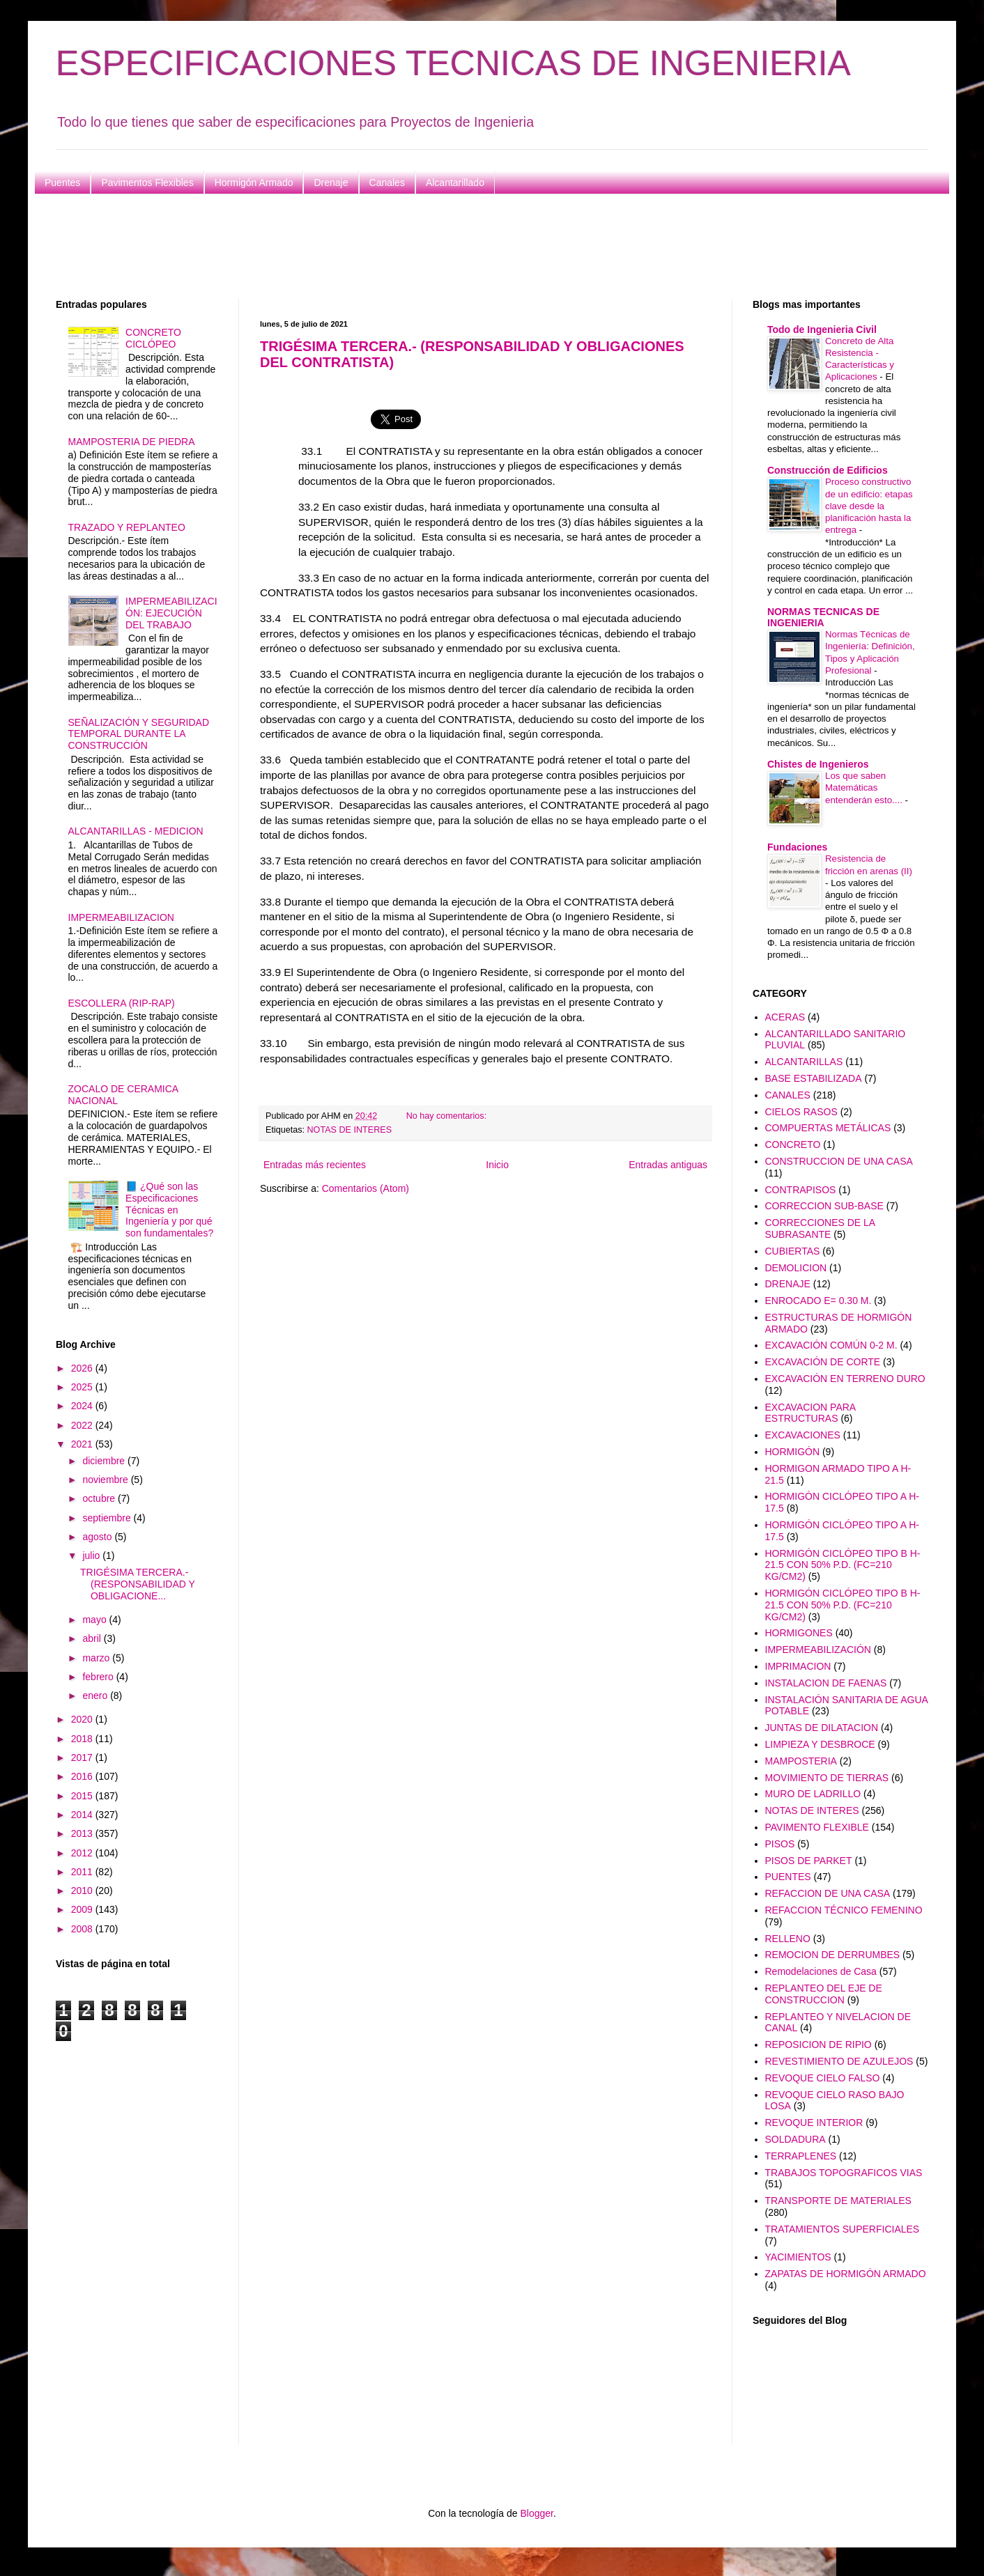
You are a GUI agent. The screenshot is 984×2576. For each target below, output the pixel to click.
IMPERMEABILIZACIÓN (818, 1649)
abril (92, 1638)
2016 (83, 1776)
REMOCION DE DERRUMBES (832, 1954)
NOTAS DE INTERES (349, 1130)
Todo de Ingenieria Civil (822, 329)
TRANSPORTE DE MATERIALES (838, 2200)
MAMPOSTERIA (801, 1761)
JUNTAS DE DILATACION (822, 1727)
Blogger (536, 2513)
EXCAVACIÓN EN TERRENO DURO (845, 1378)
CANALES (787, 1095)
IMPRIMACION (798, 1666)
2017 (83, 1757)
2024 (83, 1405)
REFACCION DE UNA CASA (828, 1893)
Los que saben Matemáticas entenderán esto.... (865, 787)
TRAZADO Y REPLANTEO (126, 527)
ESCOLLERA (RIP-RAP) (121, 1003)
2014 (83, 1814)
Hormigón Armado (254, 182)
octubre (100, 1498)
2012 (83, 1853)
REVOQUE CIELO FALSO (822, 2078)
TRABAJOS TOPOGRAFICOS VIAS (844, 2172)
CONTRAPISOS (800, 1189)
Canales (387, 182)
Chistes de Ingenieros (817, 764)
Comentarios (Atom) (365, 1188)
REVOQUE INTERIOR (814, 2122)
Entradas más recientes (314, 1164)
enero (96, 1695)
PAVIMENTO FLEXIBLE (817, 1827)
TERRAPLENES (801, 2156)
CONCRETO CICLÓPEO (153, 338)
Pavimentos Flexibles (147, 182)
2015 (83, 1795)
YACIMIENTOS (798, 2257)
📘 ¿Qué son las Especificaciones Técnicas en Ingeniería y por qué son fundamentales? (169, 1210)
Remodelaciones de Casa (821, 1971)
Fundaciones (797, 847)
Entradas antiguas (668, 1164)
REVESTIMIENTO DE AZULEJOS (839, 2061)
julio (92, 1555)
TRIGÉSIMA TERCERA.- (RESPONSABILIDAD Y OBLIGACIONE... (137, 1584)
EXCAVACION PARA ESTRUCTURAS (810, 1413)
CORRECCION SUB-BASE (824, 1205)
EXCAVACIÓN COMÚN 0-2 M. (831, 1345)
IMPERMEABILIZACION (121, 917)
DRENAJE (787, 1283)
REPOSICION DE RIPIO (818, 2044)
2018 (83, 1738)
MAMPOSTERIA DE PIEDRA (131, 441)
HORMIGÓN (792, 1451)
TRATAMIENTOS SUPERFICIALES (842, 2229)
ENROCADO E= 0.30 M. (818, 1300)
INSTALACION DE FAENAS (826, 1683)
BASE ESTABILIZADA (813, 1078)
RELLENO (787, 1938)
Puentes (62, 182)
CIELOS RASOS (801, 1111)
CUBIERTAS (792, 1251)
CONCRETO (793, 1144)
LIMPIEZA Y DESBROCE (820, 1744)
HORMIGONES (799, 1632)
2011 (83, 1871)
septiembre (107, 1517)
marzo (97, 1657)
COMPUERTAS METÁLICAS (828, 1127)
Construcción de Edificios (827, 470)
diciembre (105, 1460)
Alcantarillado (455, 182)
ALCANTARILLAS (804, 1061)
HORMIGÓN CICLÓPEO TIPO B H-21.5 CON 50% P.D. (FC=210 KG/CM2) (843, 1565)
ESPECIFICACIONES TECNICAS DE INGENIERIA (453, 63)
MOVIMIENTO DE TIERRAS (827, 1777)
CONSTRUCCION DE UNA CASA (839, 1161)
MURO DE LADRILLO (813, 1793)
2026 (83, 1368)
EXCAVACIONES (802, 1435)
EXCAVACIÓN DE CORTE (823, 1361)
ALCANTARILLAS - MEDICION (135, 831)
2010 (83, 1890)
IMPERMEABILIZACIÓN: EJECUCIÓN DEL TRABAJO (171, 613)
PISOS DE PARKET (808, 1860)
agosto (98, 1536)
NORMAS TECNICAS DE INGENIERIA (823, 617)
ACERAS (785, 1017)
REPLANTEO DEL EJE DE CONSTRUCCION (823, 1994)
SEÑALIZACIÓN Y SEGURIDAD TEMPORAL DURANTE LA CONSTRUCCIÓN (139, 734)
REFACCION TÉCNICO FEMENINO (844, 1910)
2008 (83, 1928)
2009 (83, 1909)
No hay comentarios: (447, 1116)
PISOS (780, 1843)
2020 (83, 1719)
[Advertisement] (474, 246)
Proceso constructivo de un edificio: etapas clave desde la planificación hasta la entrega (869, 505)
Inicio (497, 1164)
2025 (83, 1386)
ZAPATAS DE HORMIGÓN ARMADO (845, 2273)
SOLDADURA (795, 2139)
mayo (95, 1619)
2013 (83, 1833)
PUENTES (788, 1876)
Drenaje (331, 182)
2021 (83, 1444)
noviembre (106, 1479)
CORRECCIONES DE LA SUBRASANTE (820, 1228)
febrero (99, 1676)
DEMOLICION (796, 1267)
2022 (83, 1425)
